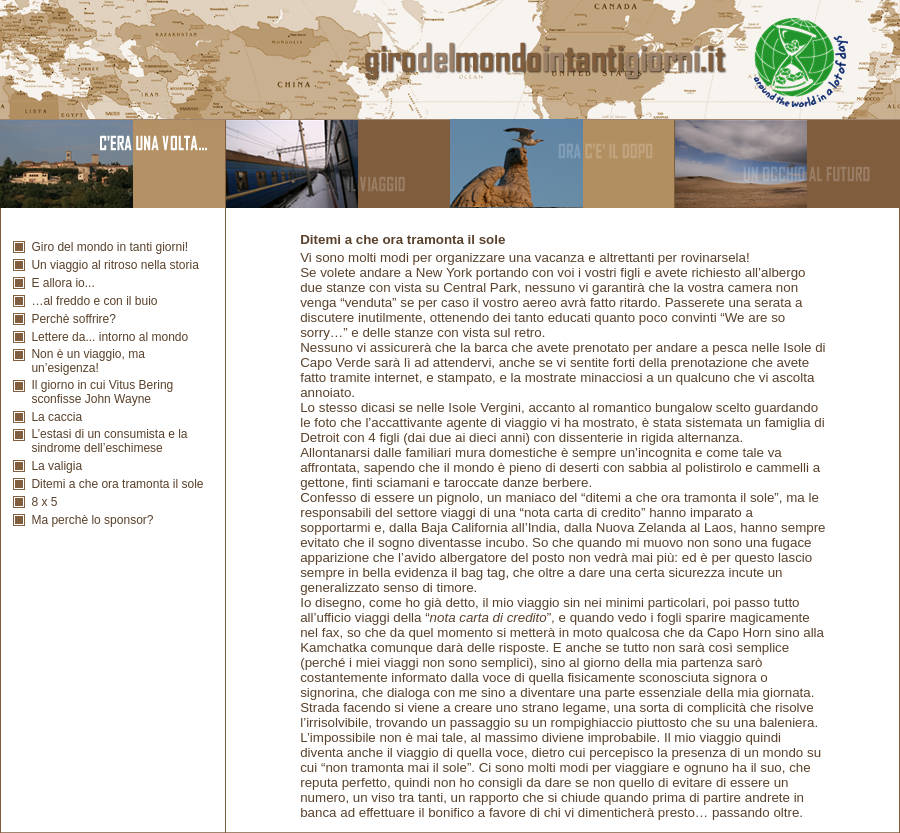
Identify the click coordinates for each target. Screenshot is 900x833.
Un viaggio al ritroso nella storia (114, 265)
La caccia (56, 417)
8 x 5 (44, 502)
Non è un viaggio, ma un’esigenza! (87, 361)
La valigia (56, 466)
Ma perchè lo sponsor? (92, 520)
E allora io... (62, 283)
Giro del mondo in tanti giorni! (109, 247)
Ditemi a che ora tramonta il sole (117, 484)
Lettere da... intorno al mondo (109, 337)
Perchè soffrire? (73, 319)
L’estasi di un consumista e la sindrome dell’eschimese (109, 441)
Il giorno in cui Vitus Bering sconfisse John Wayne (102, 392)
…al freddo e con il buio (94, 301)
